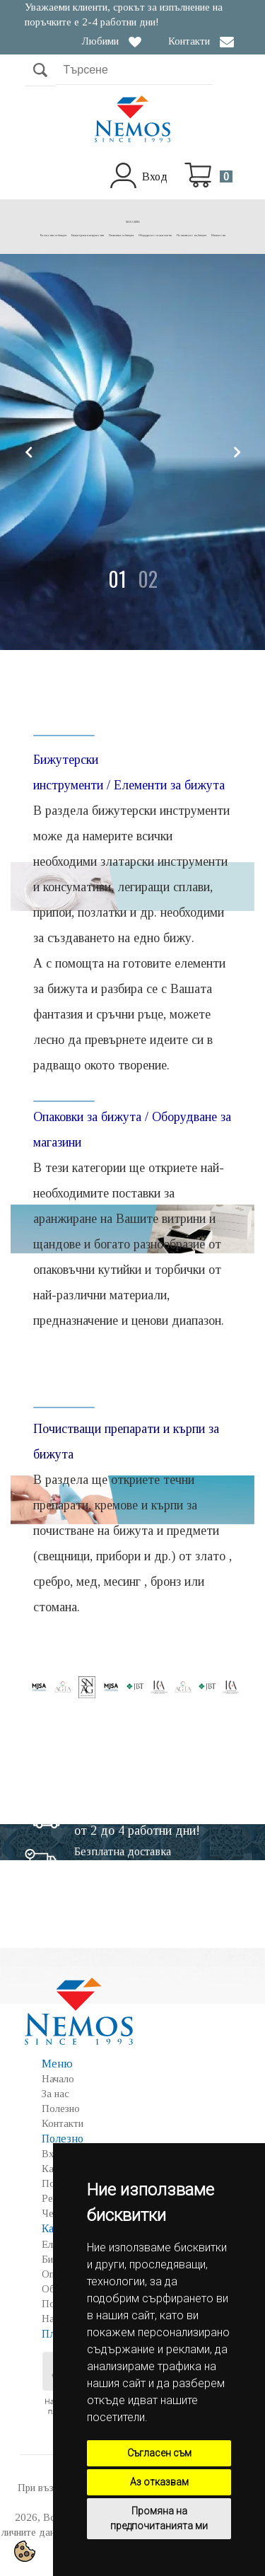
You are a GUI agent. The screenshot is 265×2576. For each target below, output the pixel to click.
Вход (154, 176)
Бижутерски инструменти (87, 235)
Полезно (61, 2108)
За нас (55, 2093)
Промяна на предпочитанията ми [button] (159, 2518)
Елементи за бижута (53, 235)
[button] (117, 578)
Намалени (218, 235)
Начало (58, 2078)
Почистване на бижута (191, 235)
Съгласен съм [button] (159, 2453)
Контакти (189, 41)
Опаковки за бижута (121, 235)
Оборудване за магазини (155, 235)
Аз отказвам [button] (159, 2482)
